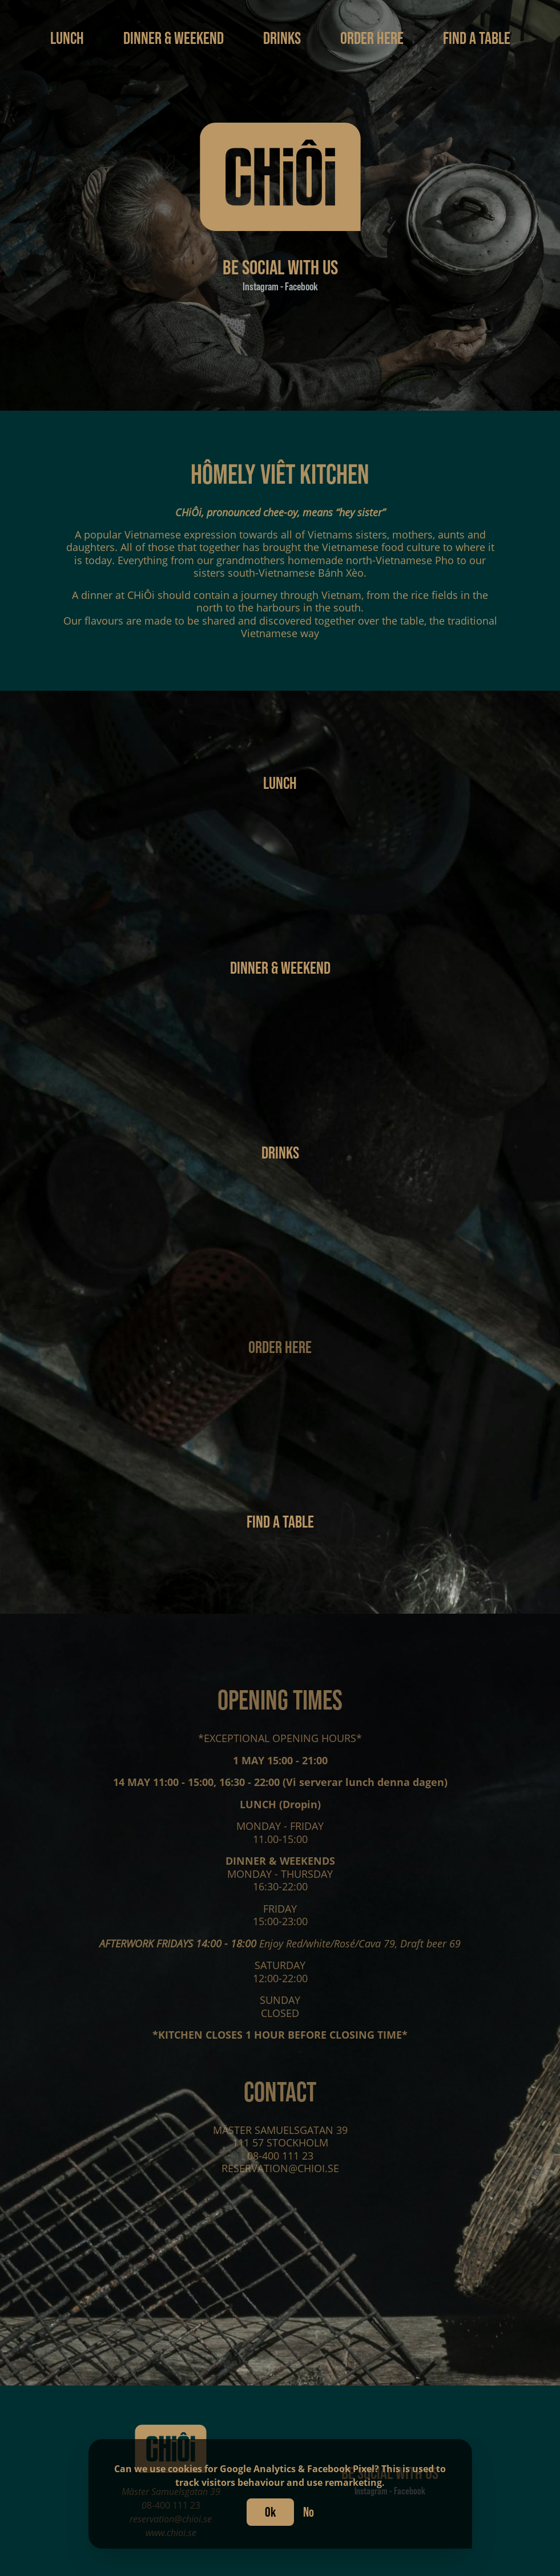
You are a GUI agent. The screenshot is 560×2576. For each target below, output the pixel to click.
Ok (270, 2512)
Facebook (300, 286)
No (308, 2512)
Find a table (476, 37)
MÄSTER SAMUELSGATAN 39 (280, 2138)
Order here (373, 37)
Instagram (261, 286)
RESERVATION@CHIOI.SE (280, 2177)
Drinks (283, 37)
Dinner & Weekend (175, 37)
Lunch (68, 37)
